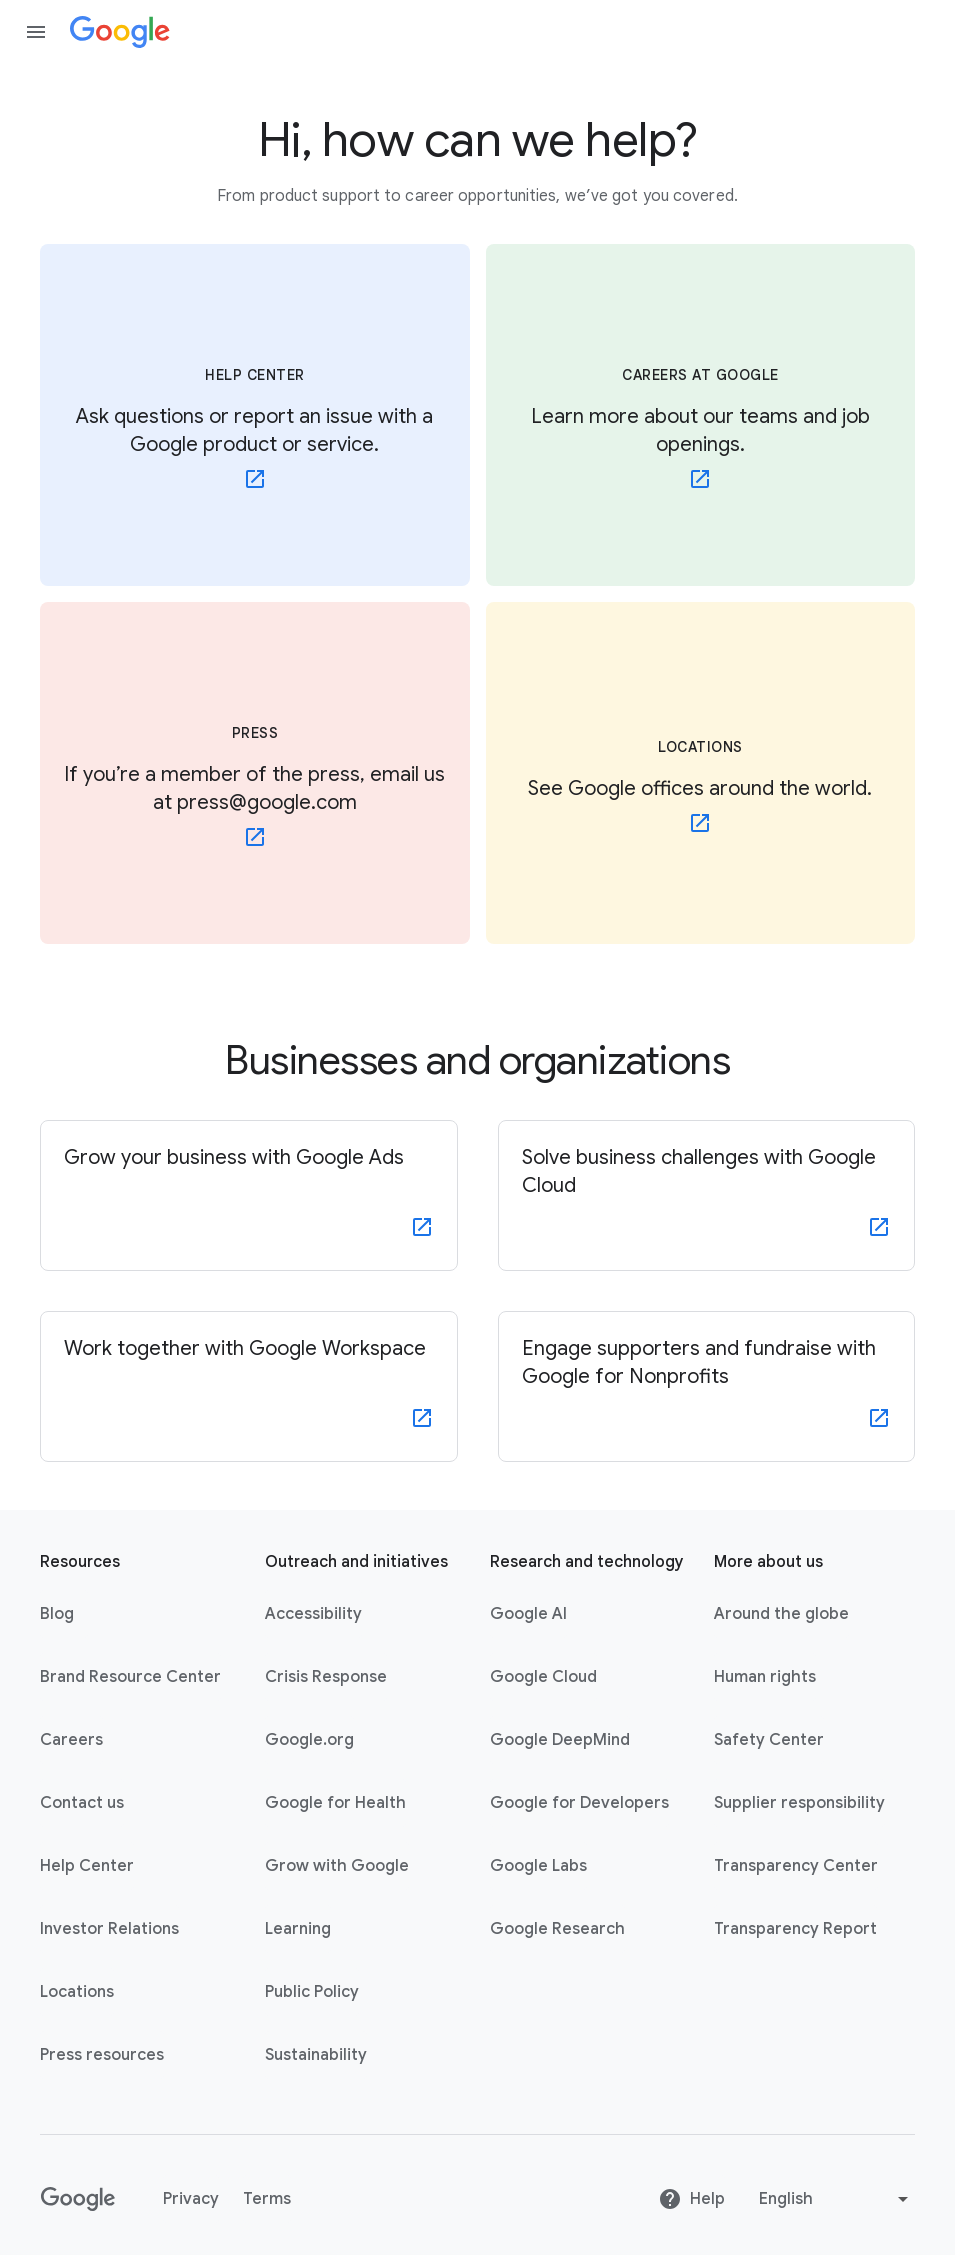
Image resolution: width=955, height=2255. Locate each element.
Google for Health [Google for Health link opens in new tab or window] (335, 1803)
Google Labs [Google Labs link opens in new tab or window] (538, 1866)
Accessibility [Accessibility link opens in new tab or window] (313, 1614)
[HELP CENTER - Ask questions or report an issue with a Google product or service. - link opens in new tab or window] (255, 415)
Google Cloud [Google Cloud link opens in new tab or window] (543, 1677)
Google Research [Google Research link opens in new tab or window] (557, 1929)
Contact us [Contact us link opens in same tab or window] (82, 1803)
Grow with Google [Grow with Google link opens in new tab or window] (337, 1866)
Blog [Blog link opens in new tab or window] (57, 1614)
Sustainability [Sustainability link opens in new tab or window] (316, 2055)
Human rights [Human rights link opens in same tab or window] (765, 1677)
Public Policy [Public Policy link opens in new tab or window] (312, 1992)
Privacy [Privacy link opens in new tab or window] (191, 2199)
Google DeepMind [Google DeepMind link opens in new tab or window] (560, 1740)
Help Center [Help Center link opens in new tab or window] (87, 1866)
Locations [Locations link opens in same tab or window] (77, 1992)
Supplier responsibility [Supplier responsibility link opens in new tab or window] (799, 1803)
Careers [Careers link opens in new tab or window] (71, 1740)
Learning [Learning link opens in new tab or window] (298, 1929)
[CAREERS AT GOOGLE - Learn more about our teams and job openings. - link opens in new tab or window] (701, 415)
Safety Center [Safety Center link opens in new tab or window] (769, 1740)
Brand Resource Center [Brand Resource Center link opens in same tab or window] (130, 1677)
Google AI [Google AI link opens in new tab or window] (528, 1614)
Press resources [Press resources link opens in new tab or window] (102, 2055)
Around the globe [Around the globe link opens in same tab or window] (781, 1614)
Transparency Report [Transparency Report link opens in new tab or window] (795, 1929)
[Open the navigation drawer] (36, 32)
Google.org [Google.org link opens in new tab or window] (309, 1740)
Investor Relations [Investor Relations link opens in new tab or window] (109, 1929)
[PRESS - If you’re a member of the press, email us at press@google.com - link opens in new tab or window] (255, 773)
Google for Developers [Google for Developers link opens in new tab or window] (579, 1803)
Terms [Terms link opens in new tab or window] (267, 2199)
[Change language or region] (836, 2199)
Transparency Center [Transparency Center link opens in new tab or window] (796, 1866)
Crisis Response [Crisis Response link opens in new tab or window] (326, 1677)
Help (691, 2199)
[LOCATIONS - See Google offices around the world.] (701, 773)
